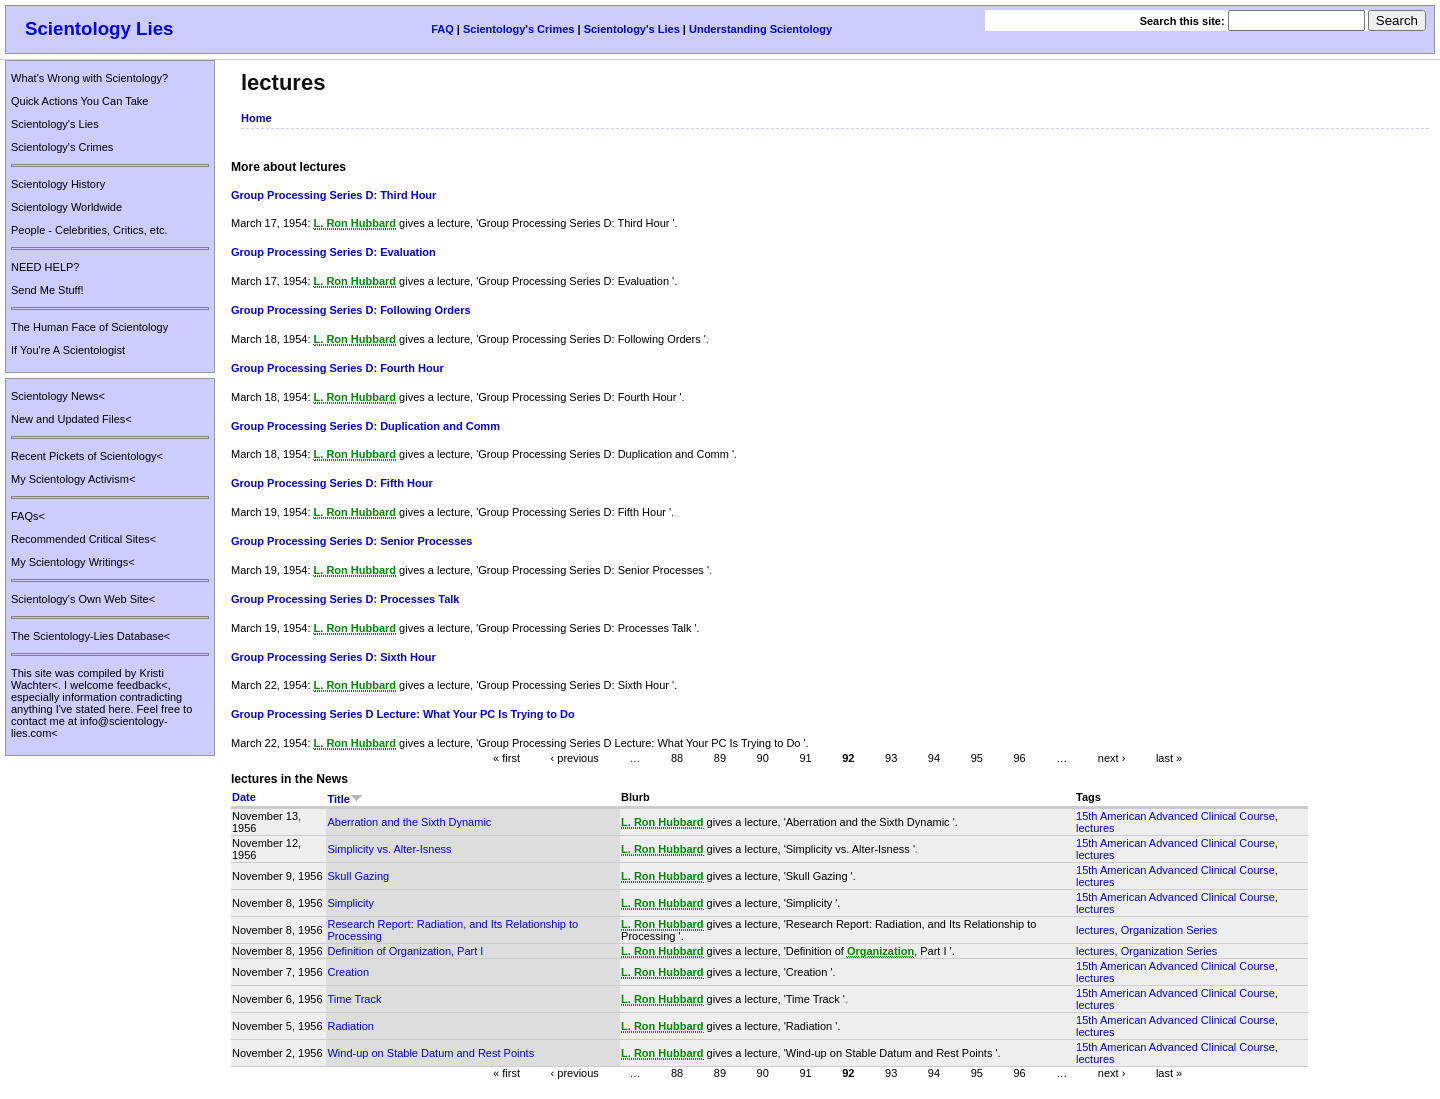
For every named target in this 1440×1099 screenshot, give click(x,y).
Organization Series (1169, 930)
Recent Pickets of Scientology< (87, 456)
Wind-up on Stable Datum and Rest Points (430, 1053)
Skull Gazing (358, 876)
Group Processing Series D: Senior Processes (351, 541)
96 (1019, 758)
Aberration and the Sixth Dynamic (409, 822)
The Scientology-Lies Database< (90, 636)
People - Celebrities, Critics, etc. (89, 230)
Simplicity (350, 903)
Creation (348, 972)
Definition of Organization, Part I (405, 951)
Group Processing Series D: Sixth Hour (333, 657)
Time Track (354, 999)
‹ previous (575, 758)
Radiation (350, 1026)
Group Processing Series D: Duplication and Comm (365, 426)
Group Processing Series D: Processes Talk (345, 599)
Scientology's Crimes (518, 29)
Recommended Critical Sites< (83, 539)
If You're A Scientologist (68, 350)
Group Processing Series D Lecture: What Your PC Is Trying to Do (403, 714)
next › (1112, 758)
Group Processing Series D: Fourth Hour (337, 368)
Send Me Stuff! (47, 290)
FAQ (442, 29)
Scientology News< (58, 396)
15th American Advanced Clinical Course (1175, 816)
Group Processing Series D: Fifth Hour (332, 483)
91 (805, 758)
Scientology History (58, 184)
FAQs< (28, 516)
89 (720, 758)
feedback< (142, 685)
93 (891, 758)
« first (506, 758)
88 (677, 758)
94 (934, 758)
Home (256, 118)
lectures (1095, 828)
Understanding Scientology (760, 29)
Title (344, 799)
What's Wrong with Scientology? (89, 78)
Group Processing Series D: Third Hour (333, 195)
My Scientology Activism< (73, 479)
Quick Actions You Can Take (79, 101)
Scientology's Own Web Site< (83, 599)
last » (1169, 758)
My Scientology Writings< (73, 562)
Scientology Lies (99, 28)
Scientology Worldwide (66, 207)
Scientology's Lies (632, 29)
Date (244, 797)
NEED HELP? (45, 267)
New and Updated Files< (71, 419)
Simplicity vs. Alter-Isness (389, 849)
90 (763, 758)
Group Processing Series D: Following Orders (351, 310)
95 (977, 758)
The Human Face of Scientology (89, 327)
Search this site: (1184, 21)
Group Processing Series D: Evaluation (333, 252)
